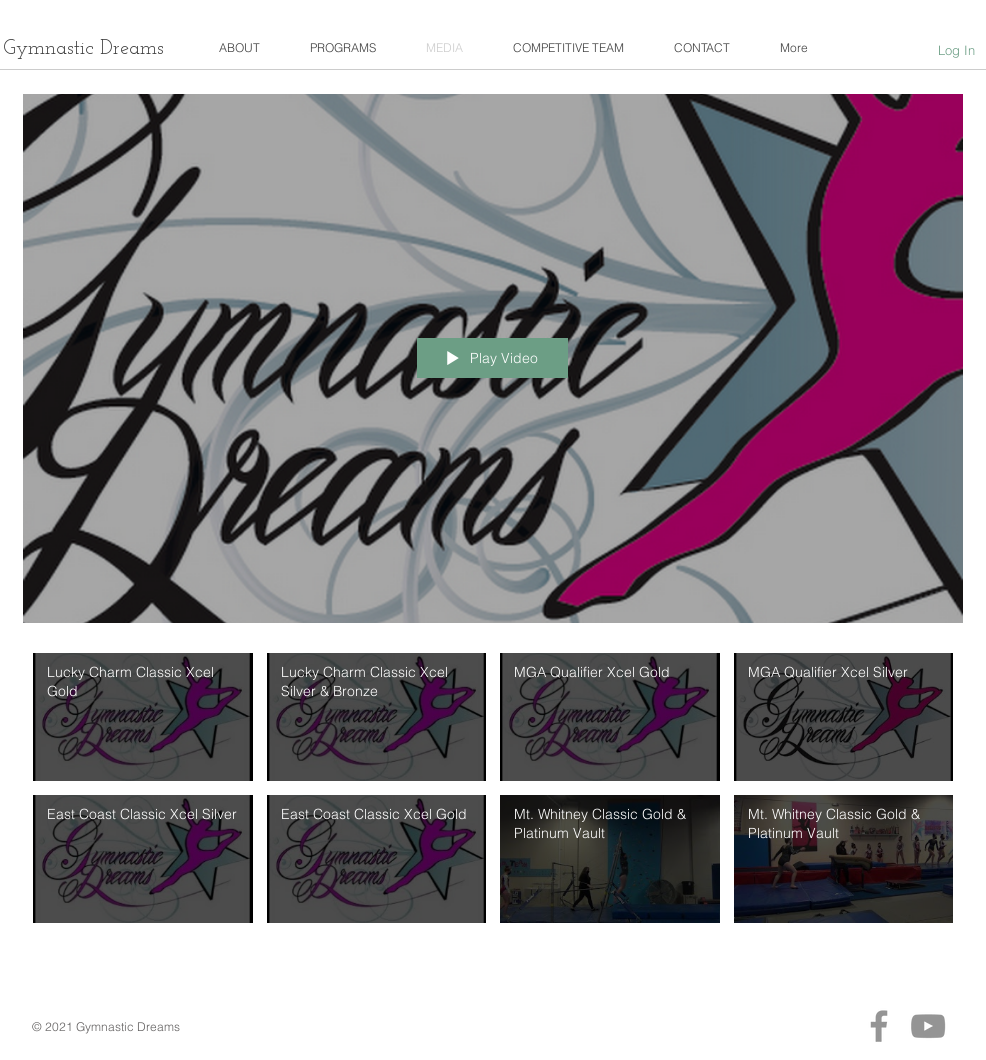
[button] (239, 47)
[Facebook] (879, 1026)
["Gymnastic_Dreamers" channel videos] (493, 797)
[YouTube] (928, 1026)
